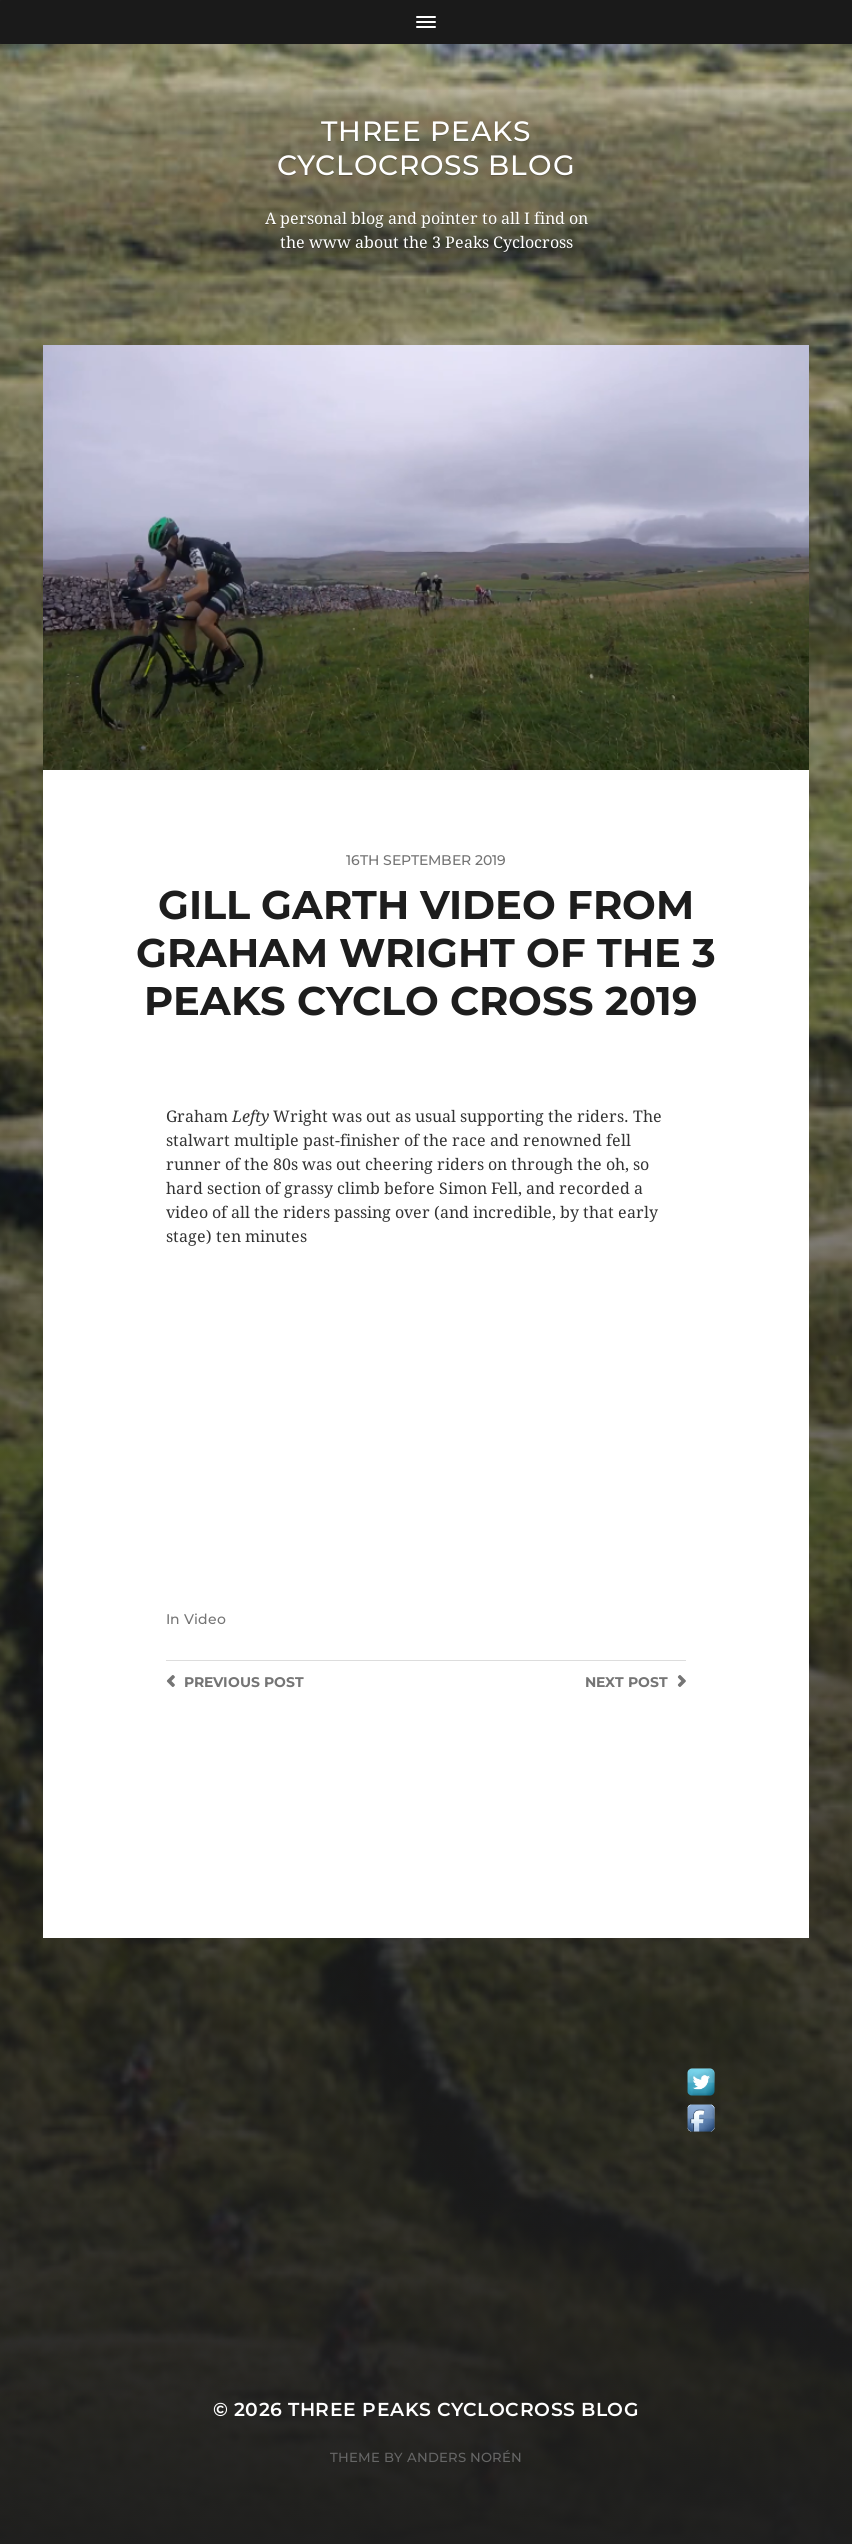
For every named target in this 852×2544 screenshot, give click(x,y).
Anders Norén (464, 2457)
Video (205, 1619)
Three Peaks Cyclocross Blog (426, 148)
